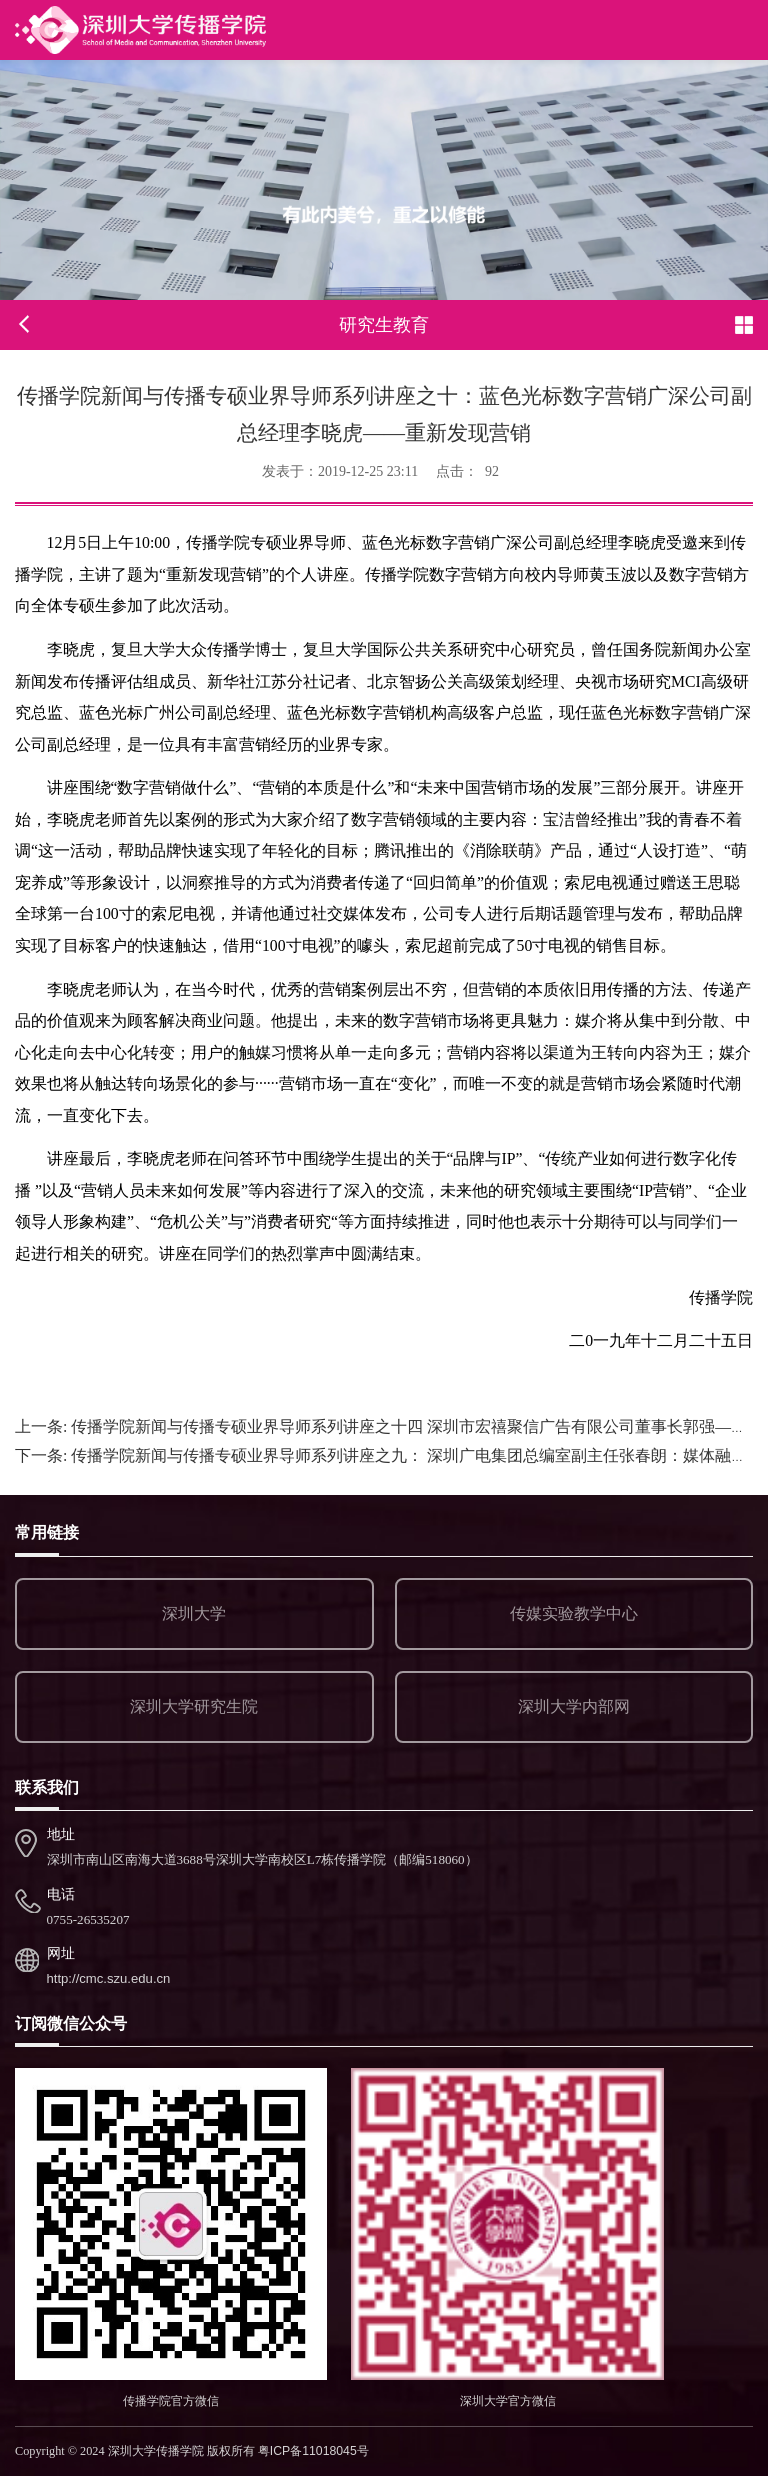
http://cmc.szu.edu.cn (109, 1978)
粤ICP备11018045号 (313, 2451)
